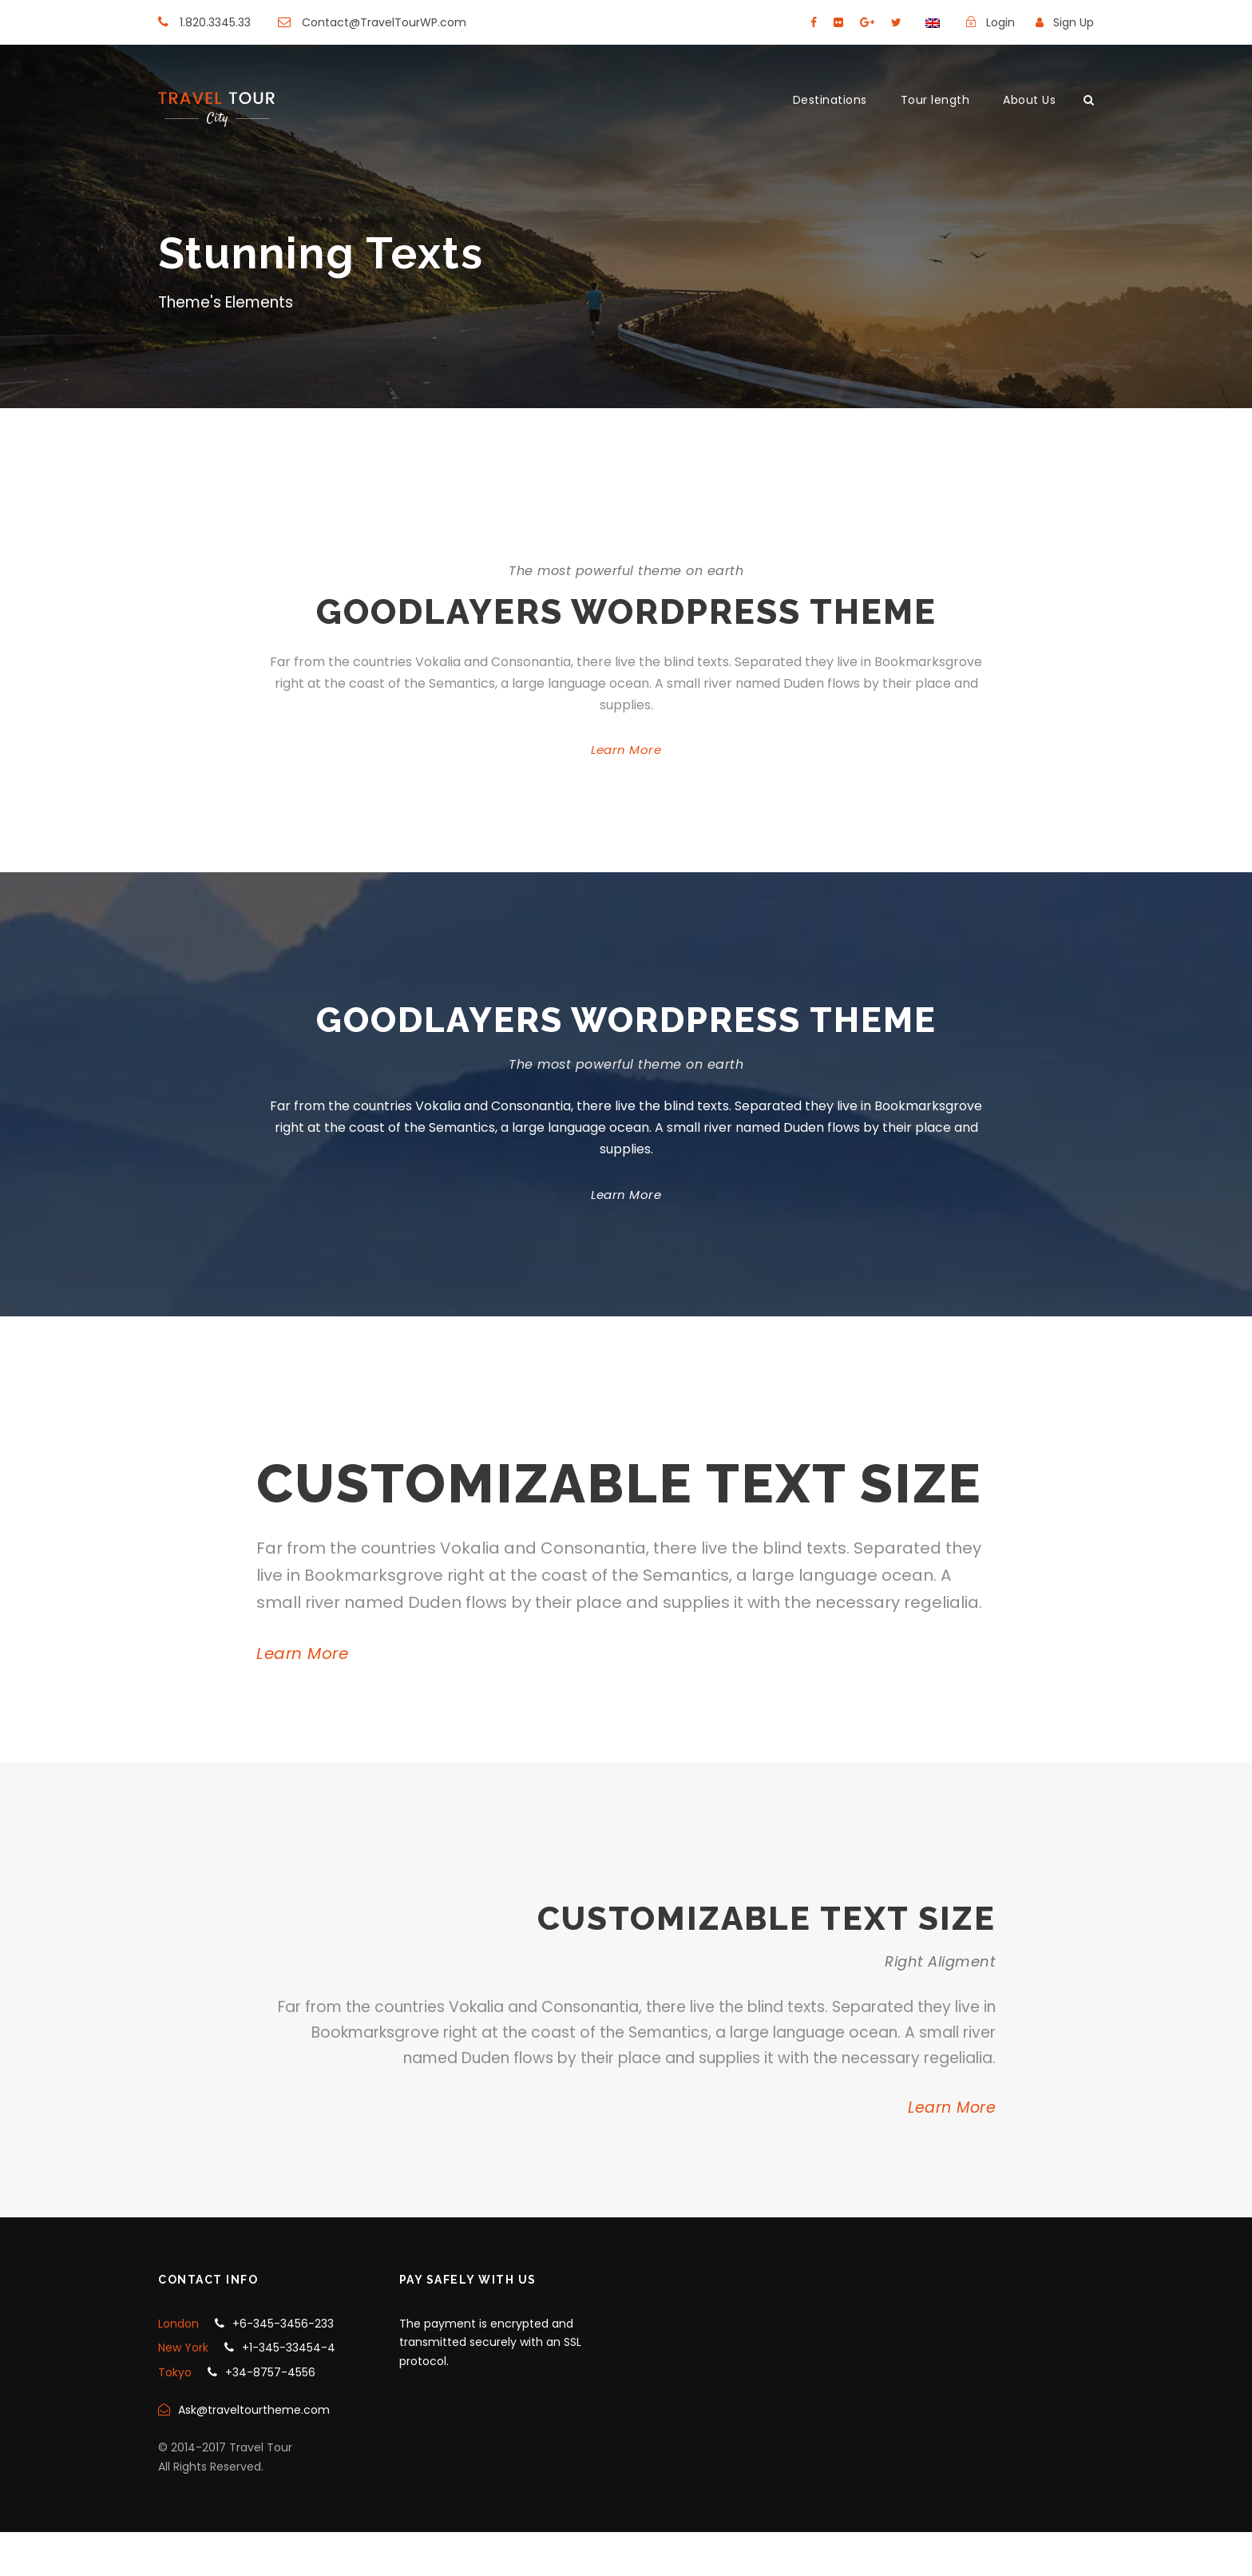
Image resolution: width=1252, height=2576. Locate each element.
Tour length (935, 100)
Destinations (830, 100)
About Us (1029, 100)
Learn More (626, 749)
